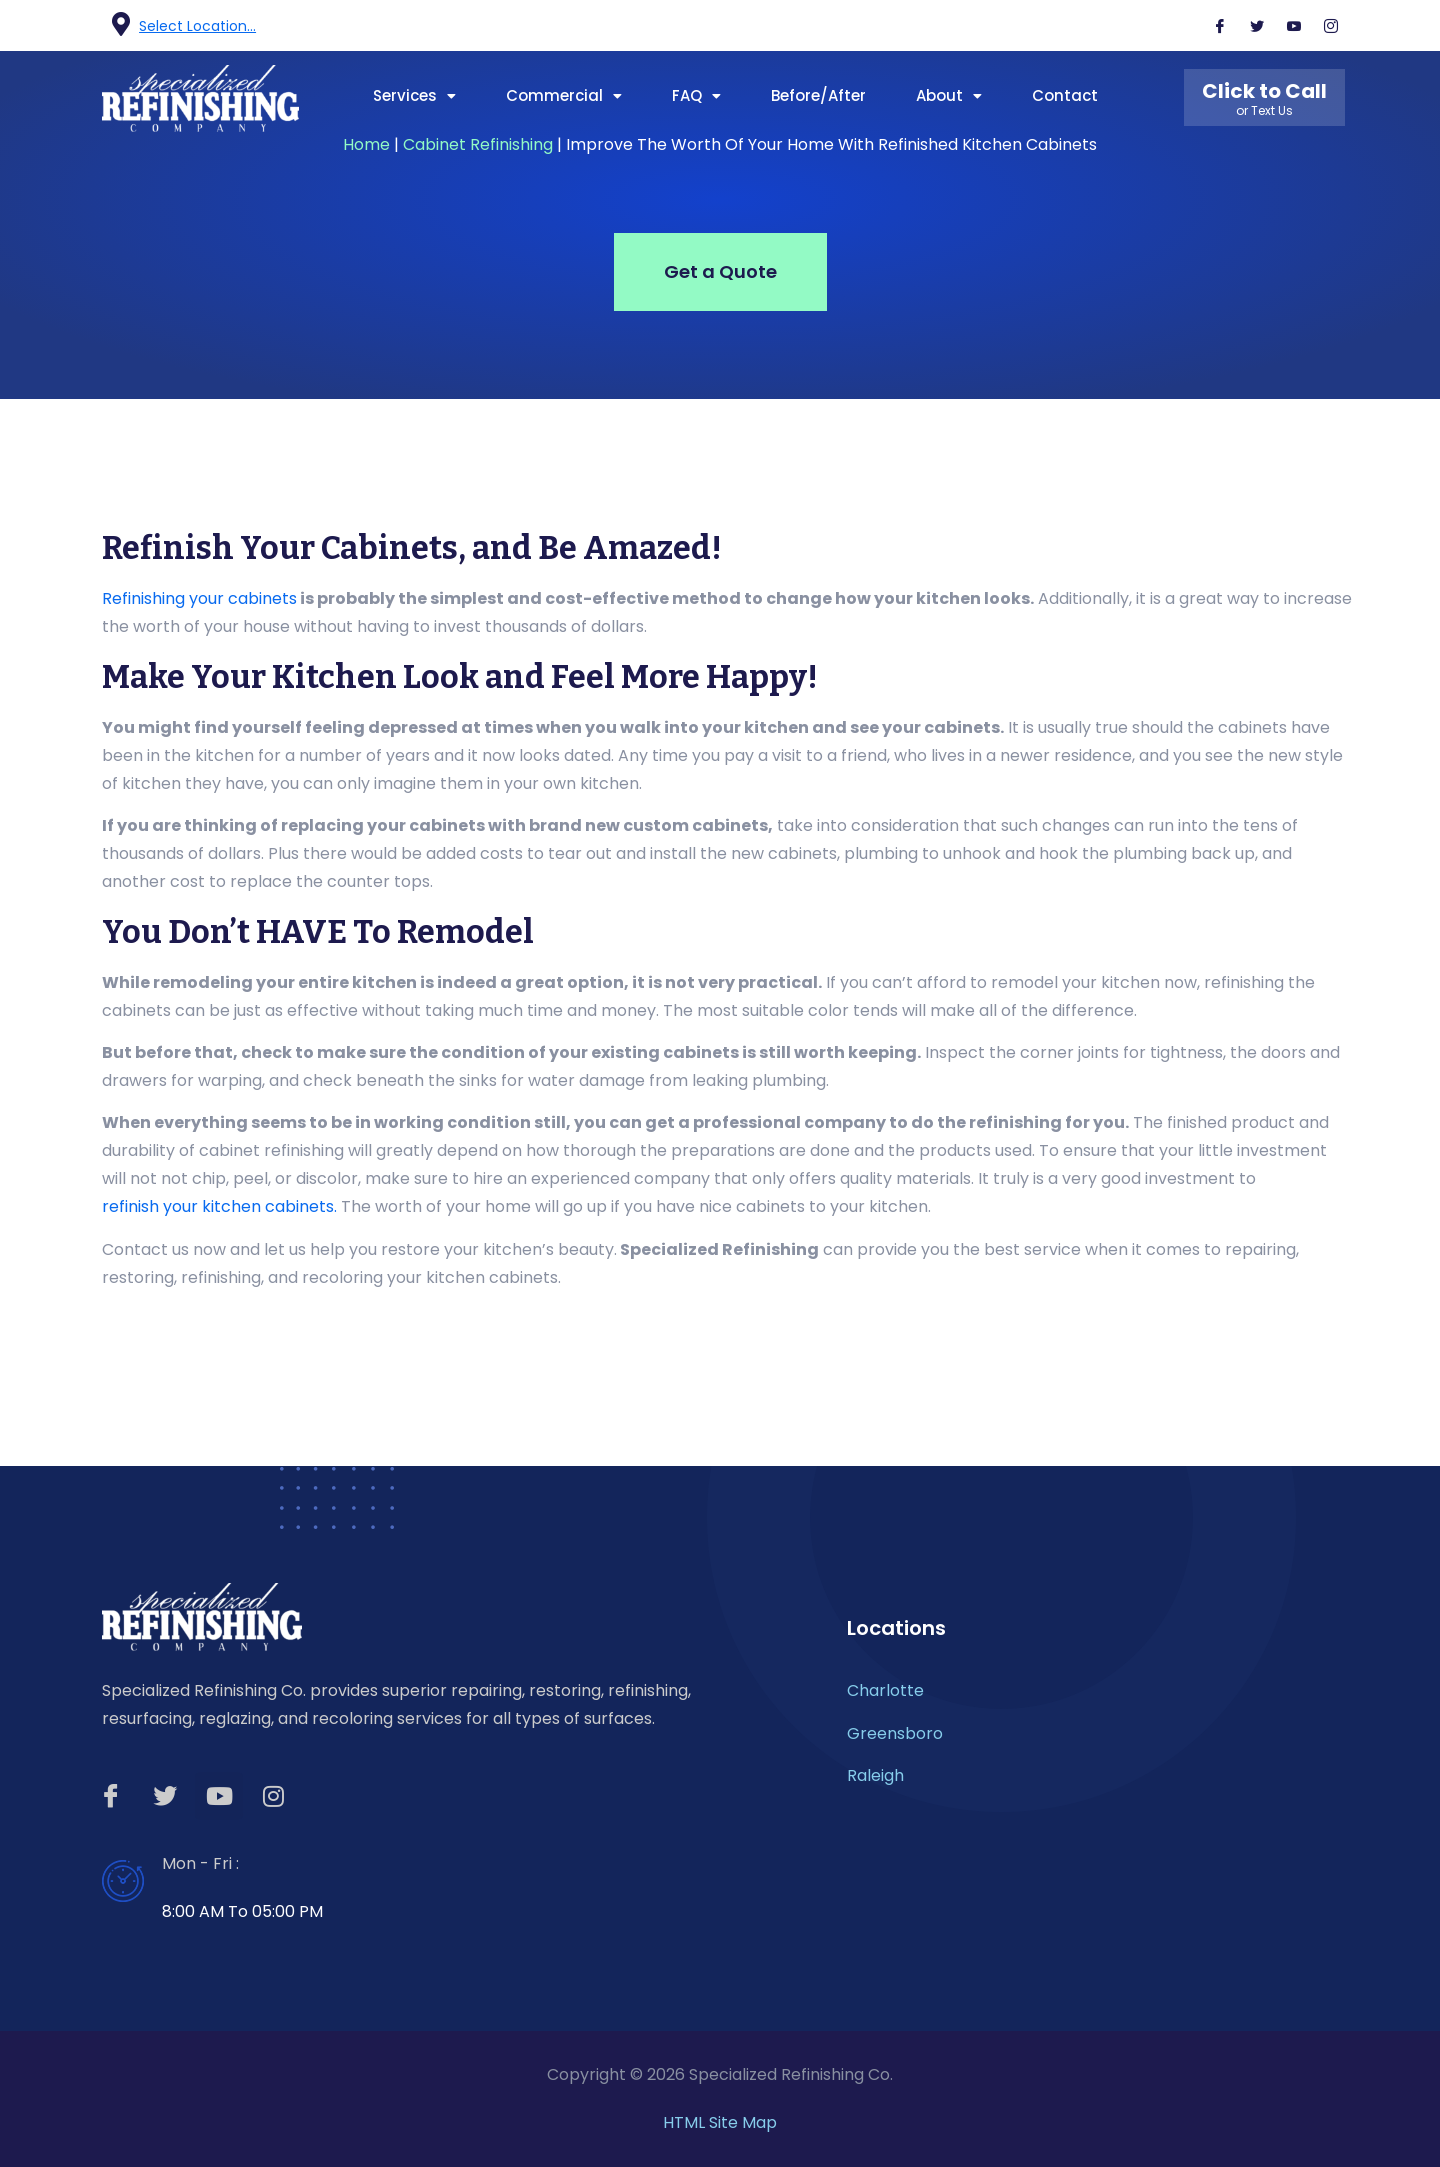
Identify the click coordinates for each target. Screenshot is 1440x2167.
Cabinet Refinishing (478, 144)
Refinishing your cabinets (199, 598)
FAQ (696, 95)
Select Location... (197, 26)
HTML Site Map (720, 2122)
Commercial (564, 95)
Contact (1065, 95)
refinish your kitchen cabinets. (219, 1206)
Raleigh (875, 1775)
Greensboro (895, 1733)
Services (414, 95)
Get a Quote (720, 271)
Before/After (818, 95)
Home (366, 144)
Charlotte (885, 1690)
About (949, 95)
